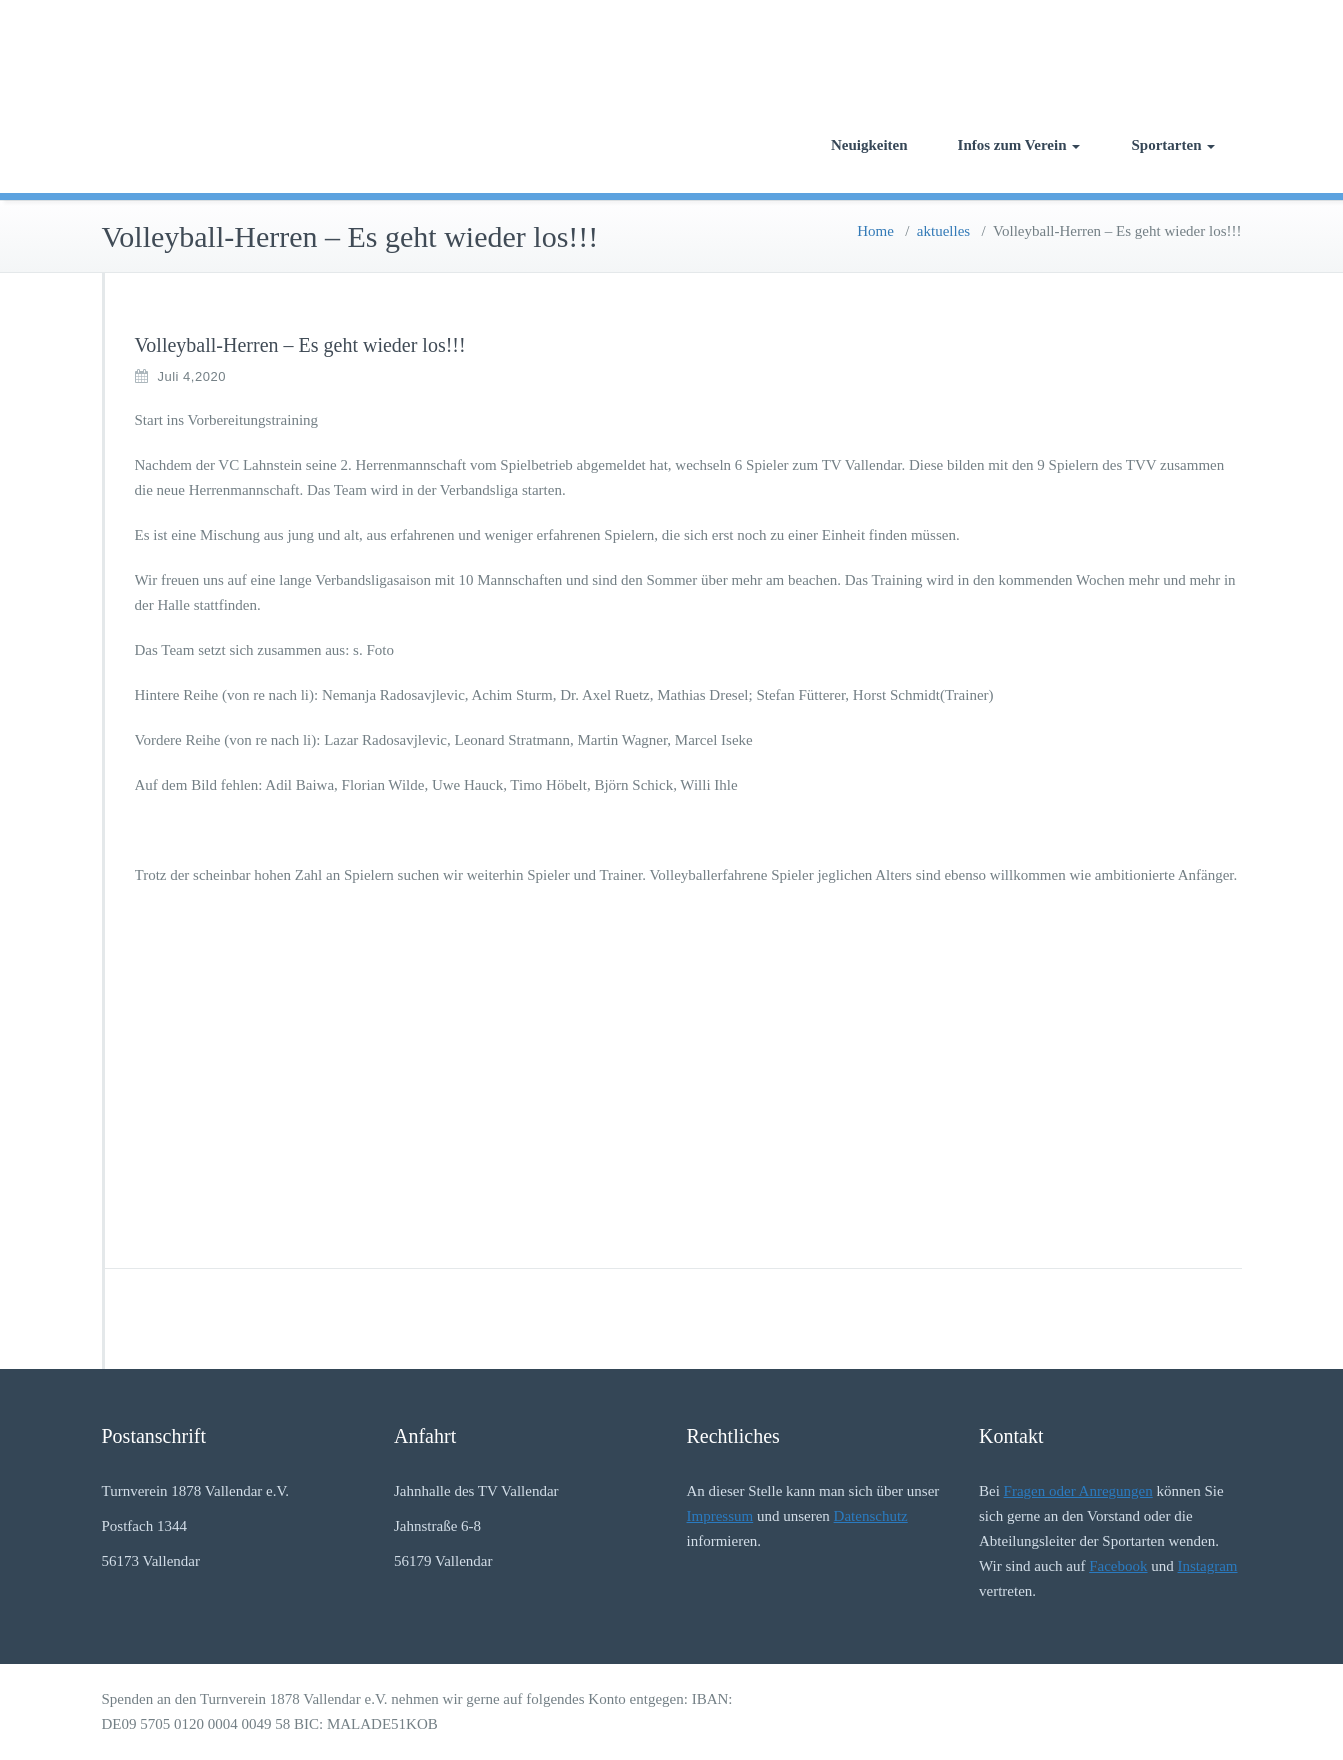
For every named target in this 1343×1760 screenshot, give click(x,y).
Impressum (720, 1516)
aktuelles (943, 231)
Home (875, 231)
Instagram (1208, 1566)
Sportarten (1173, 145)
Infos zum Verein (1019, 145)
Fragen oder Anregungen (1078, 1491)
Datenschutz (871, 1516)
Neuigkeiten (869, 145)
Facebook (1118, 1566)
